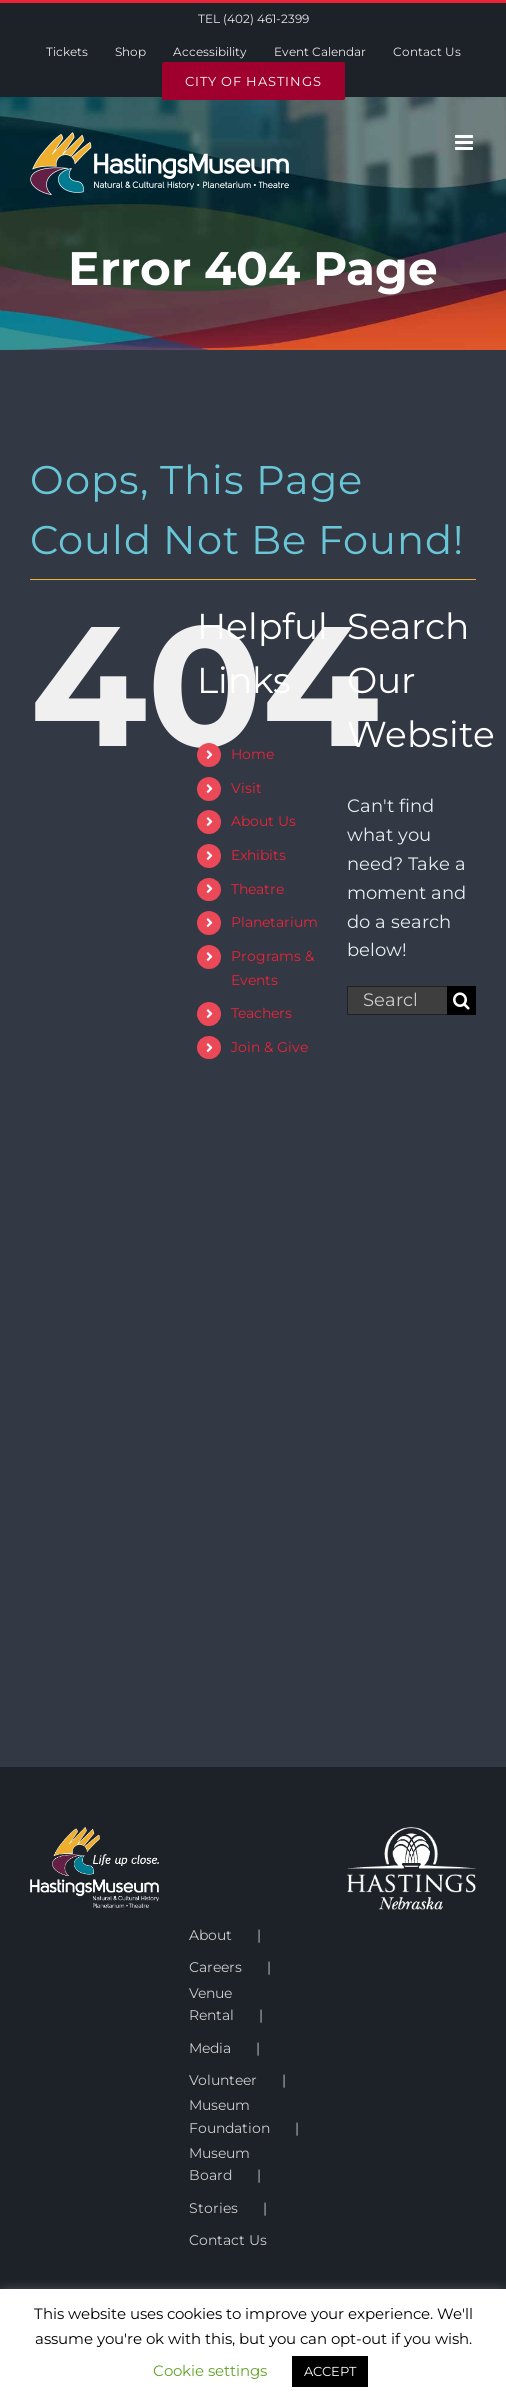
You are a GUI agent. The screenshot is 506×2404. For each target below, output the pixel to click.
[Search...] (397, 1000)
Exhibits (258, 855)
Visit (246, 788)
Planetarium (274, 922)
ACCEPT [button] (330, 2371)
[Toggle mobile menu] (465, 142)
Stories (213, 2208)
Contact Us (228, 2240)
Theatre (257, 889)
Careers (215, 1967)
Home (252, 754)
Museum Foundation (229, 2116)
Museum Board (219, 2164)
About (210, 1935)
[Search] (461, 1000)
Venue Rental (211, 2004)
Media (210, 2048)
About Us (263, 821)
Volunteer (223, 2080)
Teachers (261, 1013)
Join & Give (269, 1047)
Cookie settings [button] (210, 2370)
